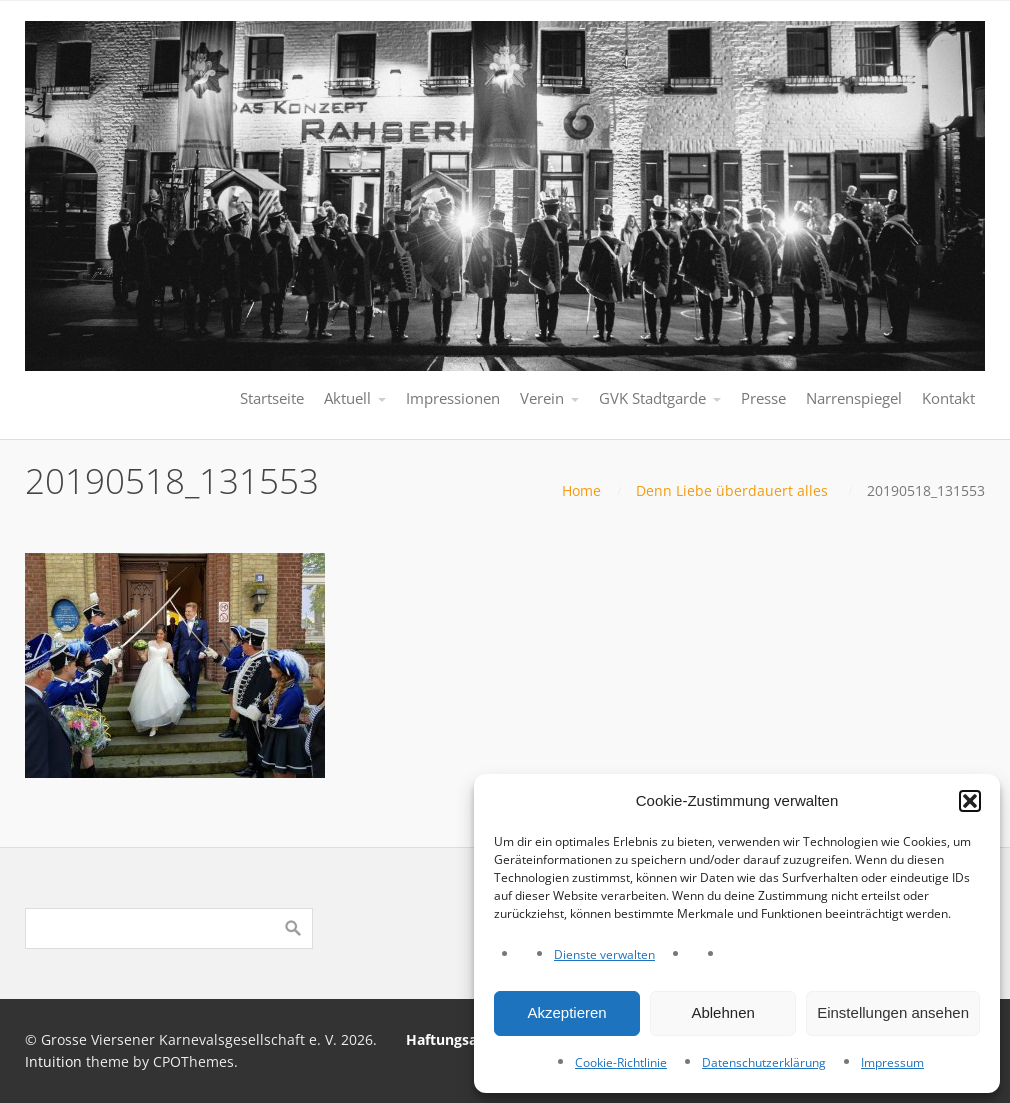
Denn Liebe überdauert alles (732, 490)
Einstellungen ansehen (893, 1012)
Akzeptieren (566, 1012)
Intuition (53, 1061)
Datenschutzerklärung (764, 1062)
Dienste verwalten (604, 954)
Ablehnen (722, 1012)
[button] (970, 801)
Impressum (892, 1062)
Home (581, 490)
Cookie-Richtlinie (621, 1062)
